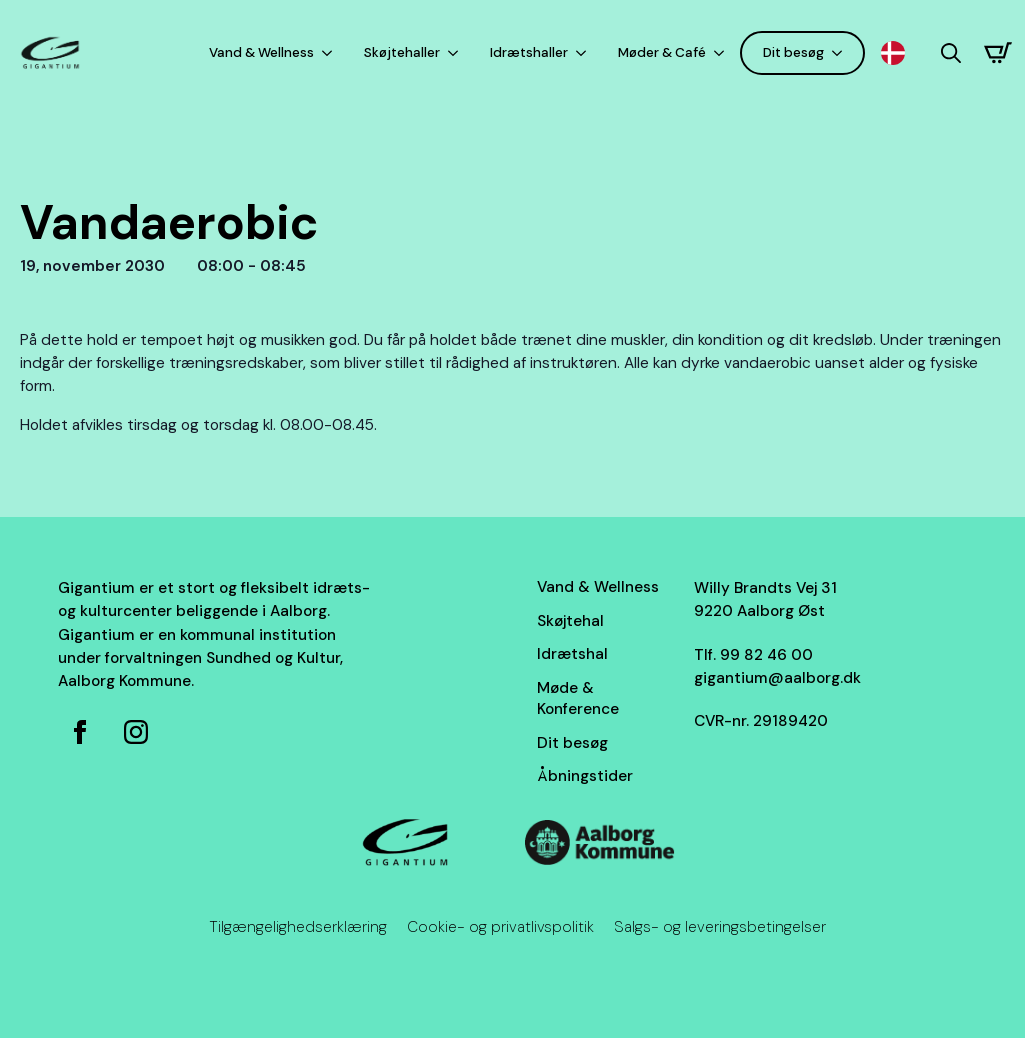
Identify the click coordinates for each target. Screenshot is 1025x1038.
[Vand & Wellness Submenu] (331, 52)
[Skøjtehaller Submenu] (457, 52)
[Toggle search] (951, 53)
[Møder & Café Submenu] (723, 52)
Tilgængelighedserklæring (298, 927)
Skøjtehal (570, 621)
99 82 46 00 (766, 655)
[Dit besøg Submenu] (841, 52)
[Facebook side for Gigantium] (80, 732)
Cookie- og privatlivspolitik (500, 927)
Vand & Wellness (261, 52)
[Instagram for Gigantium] (136, 732)
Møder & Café (662, 52)
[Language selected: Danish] (898, 53)
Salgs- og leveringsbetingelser (720, 927)
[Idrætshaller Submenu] (585, 52)
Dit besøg (793, 52)
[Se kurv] (998, 53)
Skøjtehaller (402, 52)
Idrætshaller (529, 52)
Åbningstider (585, 776)
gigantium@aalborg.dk (777, 678)
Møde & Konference (578, 699)
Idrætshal (572, 654)
